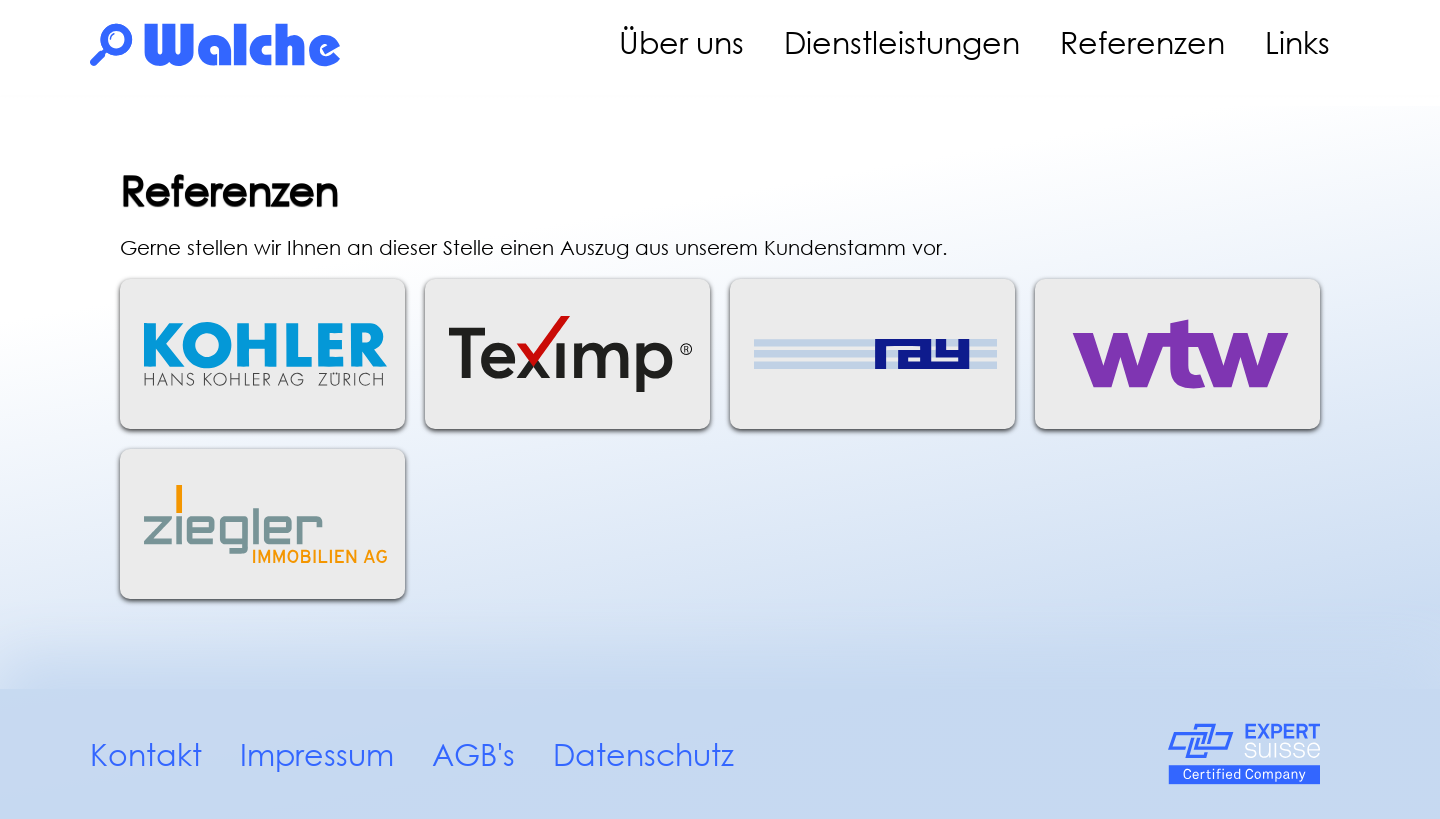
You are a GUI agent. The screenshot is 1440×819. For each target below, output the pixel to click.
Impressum (317, 754)
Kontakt (146, 754)
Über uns (681, 42)
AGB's (473, 754)
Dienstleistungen (902, 42)
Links (1297, 42)
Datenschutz (643, 754)
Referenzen (1142, 42)
